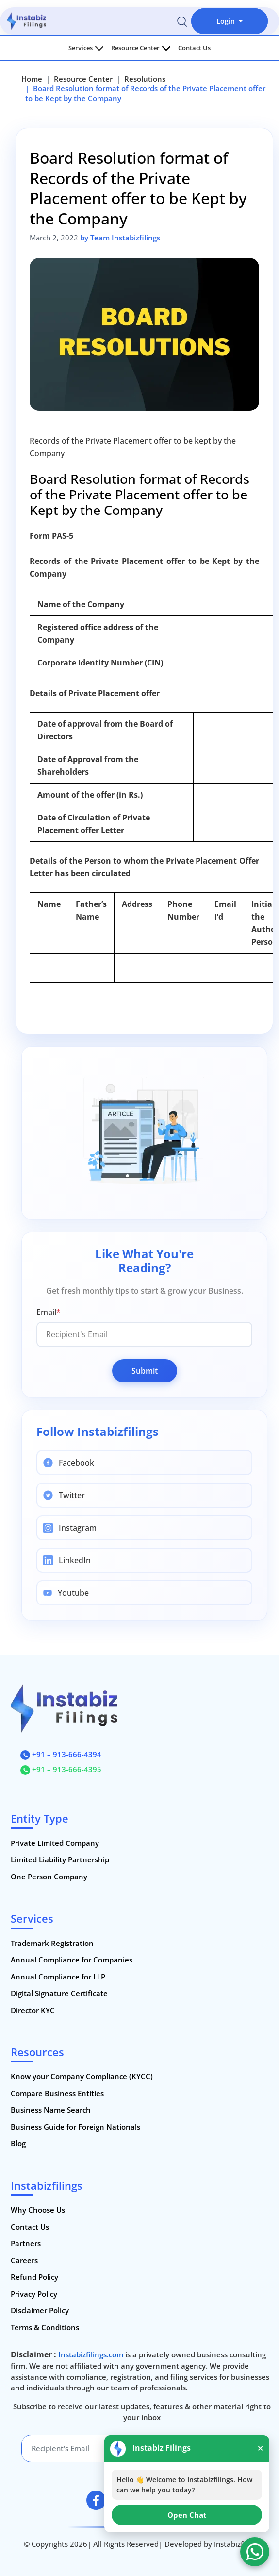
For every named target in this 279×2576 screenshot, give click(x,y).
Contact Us (194, 47)
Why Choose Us (38, 2210)
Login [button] (226, 21)
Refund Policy (34, 2277)
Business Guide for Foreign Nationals (75, 2127)
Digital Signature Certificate (59, 1993)
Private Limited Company (55, 1843)
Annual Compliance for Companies (71, 1959)
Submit (144, 1370)
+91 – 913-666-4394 (60, 1754)
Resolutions (144, 79)
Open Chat (187, 2515)
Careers (24, 2260)
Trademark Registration (52, 1943)
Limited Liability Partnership (60, 1859)
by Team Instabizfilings (120, 237)
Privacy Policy (34, 2294)
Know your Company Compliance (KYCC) (82, 2076)
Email (48, 1312)
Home (31, 79)
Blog (18, 2143)
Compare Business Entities (57, 2093)
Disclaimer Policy (40, 2310)
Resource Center (140, 47)
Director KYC (33, 2010)
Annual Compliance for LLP (58, 1976)
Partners (26, 2243)
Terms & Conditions (45, 2327)
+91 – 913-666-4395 (60, 1769)
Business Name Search (51, 2110)
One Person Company (49, 1876)
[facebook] (96, 2500)
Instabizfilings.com (90, 2354)
